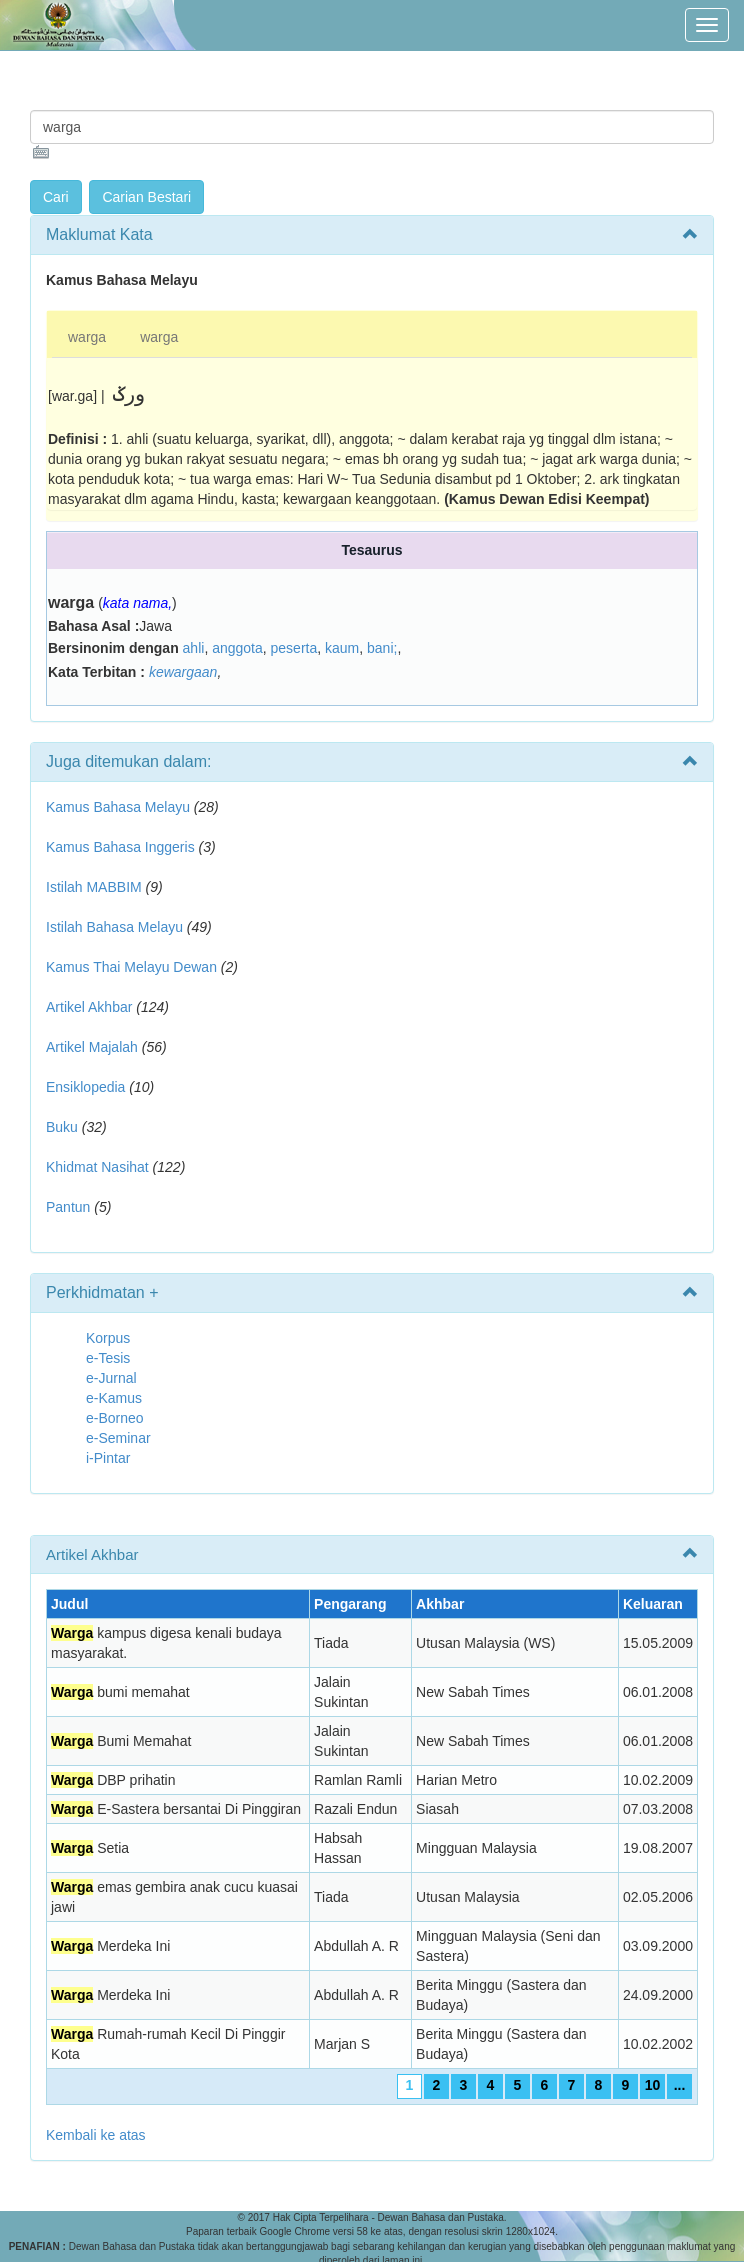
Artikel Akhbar (89, 1007)
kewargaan (183, 672)
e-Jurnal (111, 1378)
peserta (294, 648)
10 (653, 2085)
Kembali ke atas (96, 2135)
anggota (237, 648)
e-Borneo (115, 1418)
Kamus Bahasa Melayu (120, 807)
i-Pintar (108, 1458)
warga (87, 337)
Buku (62, 1127)
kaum (342, 648)
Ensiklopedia (85, 1087)
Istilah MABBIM (94, 887)
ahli (194, 648)
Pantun (68, 1207)
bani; (382, 648)
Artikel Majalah (92, 1047)
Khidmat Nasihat (97, 1167)
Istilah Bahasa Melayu (114, 927)
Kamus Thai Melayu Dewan (131, 967)
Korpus (108, 1338)
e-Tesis (108, 1358)
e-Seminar (118, 1438)
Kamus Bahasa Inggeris (120, 847)
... (680, 2085)
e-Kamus (114, 1398)
